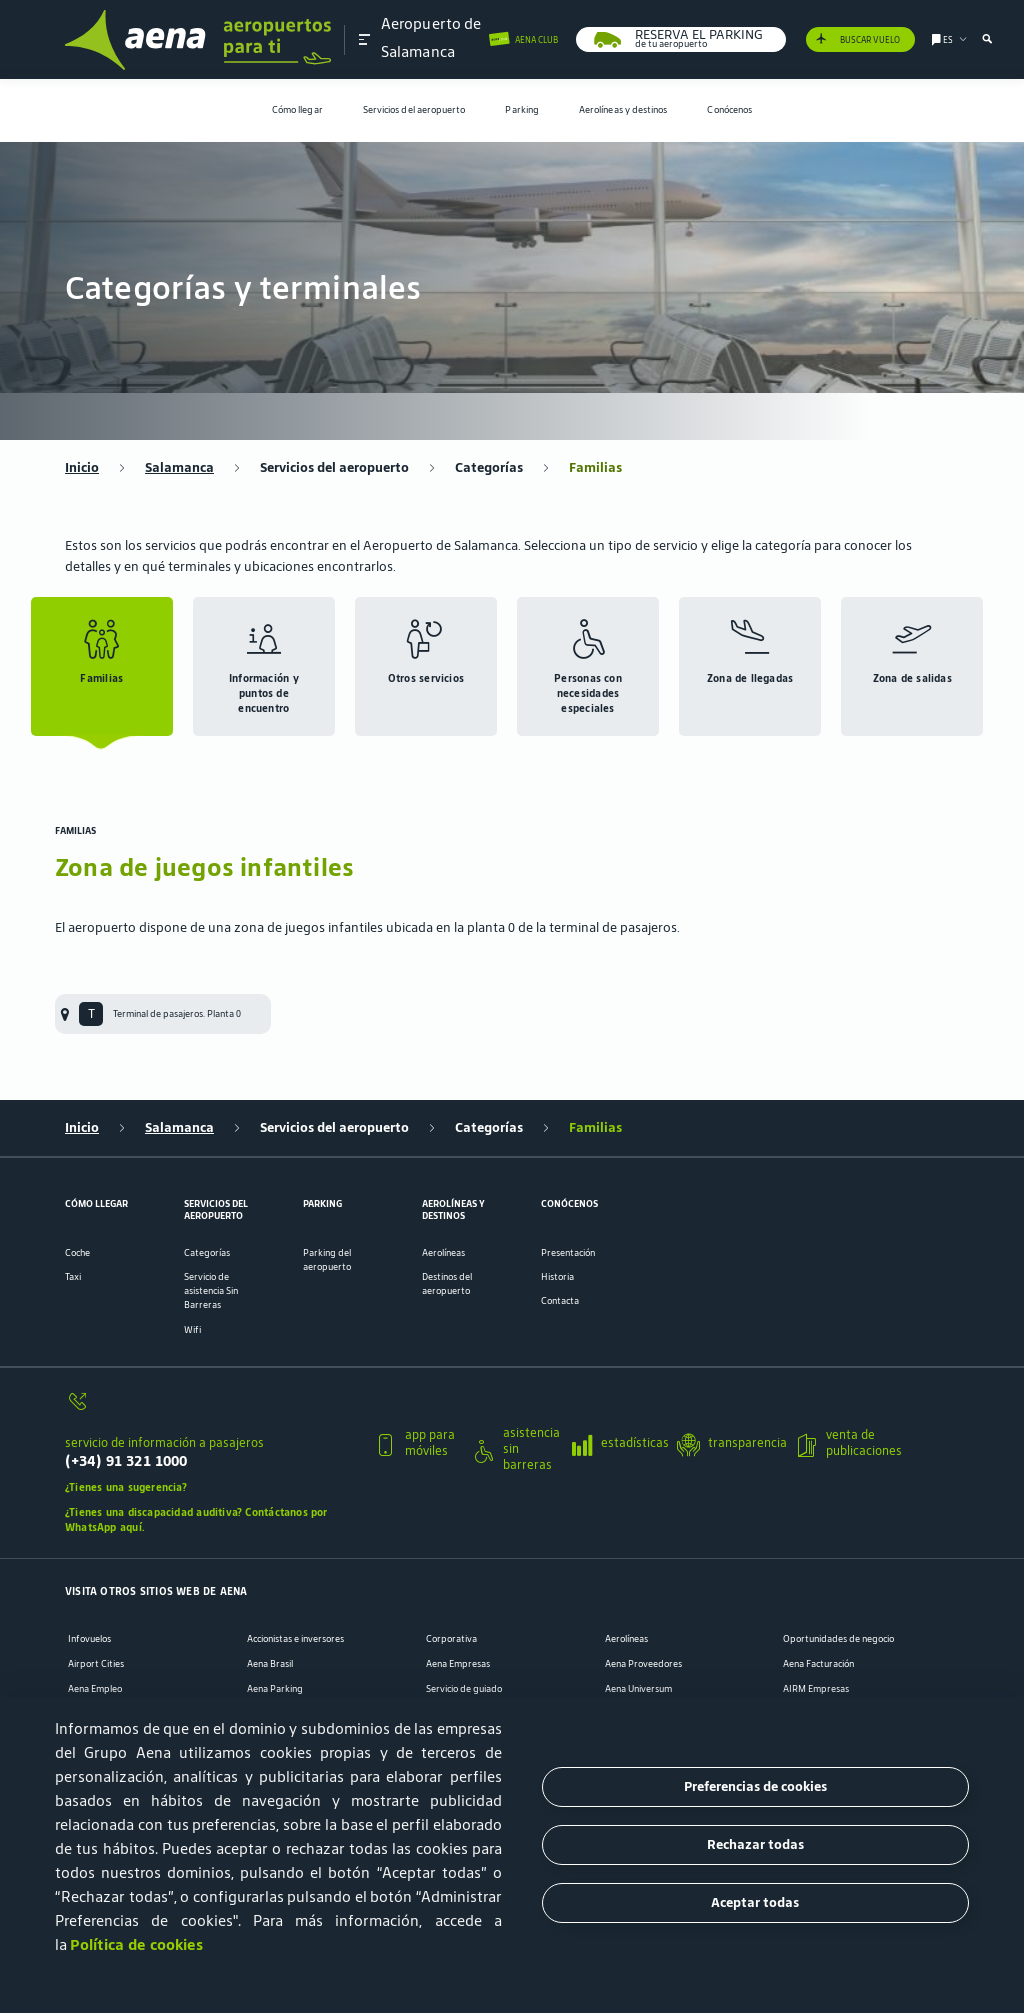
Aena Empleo (95, 1689)
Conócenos (729, 110)
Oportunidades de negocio (838, 1639)
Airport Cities (96, 1664)
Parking (522, 110)
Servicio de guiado (464, 1689)
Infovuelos (89, 1639)
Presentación (568, 1253)
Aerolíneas (443, 1253)
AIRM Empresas (816, 1689)
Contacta (560, 1301)
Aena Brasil (270, 1664)
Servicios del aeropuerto (414, 110)
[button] (365, 39)
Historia (557, 1277)
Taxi (73, 1277)
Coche (77, 1253)
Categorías (489, 468)
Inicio (82, 468)
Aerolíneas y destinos (623, 110)
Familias (595, 468)
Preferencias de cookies (755, 1786)
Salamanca (179, 468)
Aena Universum (638, 1689)
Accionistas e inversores (295, 1639)
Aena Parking (275, 1689)
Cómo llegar (297, 110)
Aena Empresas (458, 1664)
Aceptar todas (755, 1902)
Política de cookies (136, 1944)
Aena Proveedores (643, 1664)
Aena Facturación (818, 1664)
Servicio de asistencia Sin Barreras (211, 1291)
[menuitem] (297, 110)
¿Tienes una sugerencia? (126, 1487)
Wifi (192, 1330)
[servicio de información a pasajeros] (212, 1408)
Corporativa (451, 1639)
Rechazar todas (755, 1844)
